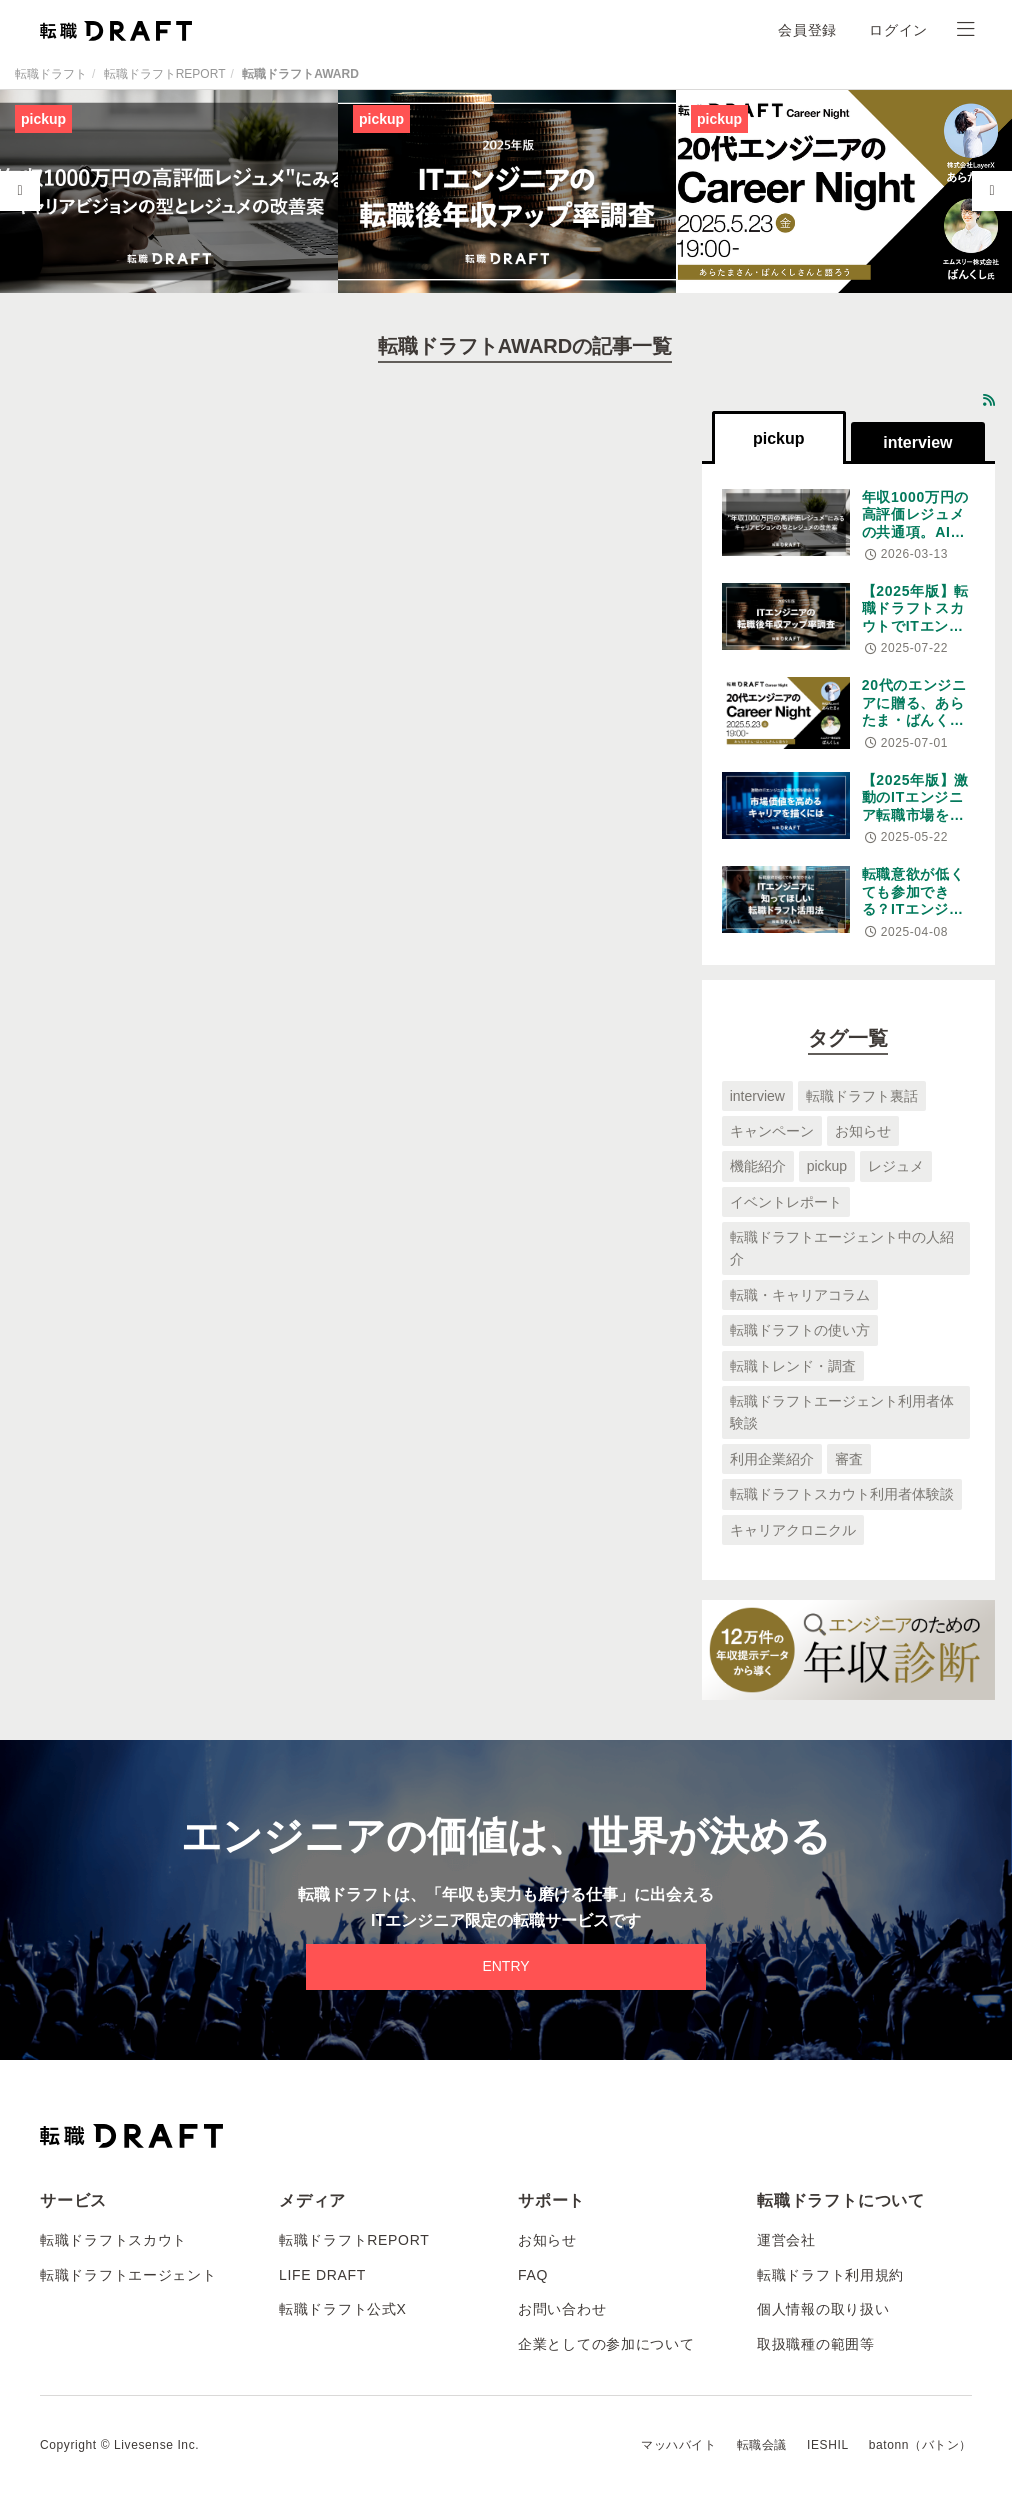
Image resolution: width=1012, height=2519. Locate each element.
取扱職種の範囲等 (816, 2344)
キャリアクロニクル (793, 1530)
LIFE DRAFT (322, 2275)
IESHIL (828, 2445)
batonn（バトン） (920, 2445)
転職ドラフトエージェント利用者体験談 (842, 1412)
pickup (827, 1166)
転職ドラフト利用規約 (830, 2275)
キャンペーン (772, 1131)
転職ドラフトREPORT (165, 74)
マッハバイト (679, 2445)
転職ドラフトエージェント (128, 2275)
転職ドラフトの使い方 (800, 1330)
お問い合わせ (562, 2309)
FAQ (533, 2275)
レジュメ (896, 1166)
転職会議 (762, 2445)
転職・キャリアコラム (800, 1295)
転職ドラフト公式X (343, 2309)
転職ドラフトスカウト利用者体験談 (842, 1494)
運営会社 (786, 2240)
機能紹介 (758, 1166)
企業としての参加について (606, 2344)
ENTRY (505, 1966)
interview (757, 1096)
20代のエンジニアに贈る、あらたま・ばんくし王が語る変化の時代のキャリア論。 (914, 729)
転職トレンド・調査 (793, 1366)
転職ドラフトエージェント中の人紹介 (842, 1248)
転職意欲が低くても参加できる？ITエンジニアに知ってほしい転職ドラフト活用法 (913, 918)
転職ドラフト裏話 (862, 1096)
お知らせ (863, 1131)
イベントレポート (786, 1202)
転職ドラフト (51, 74)
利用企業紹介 (772, 1459)
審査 (849, 1459)
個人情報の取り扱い (823, 2309)
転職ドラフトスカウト (113, 2240)
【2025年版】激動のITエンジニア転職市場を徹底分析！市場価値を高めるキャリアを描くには (915, 824)
